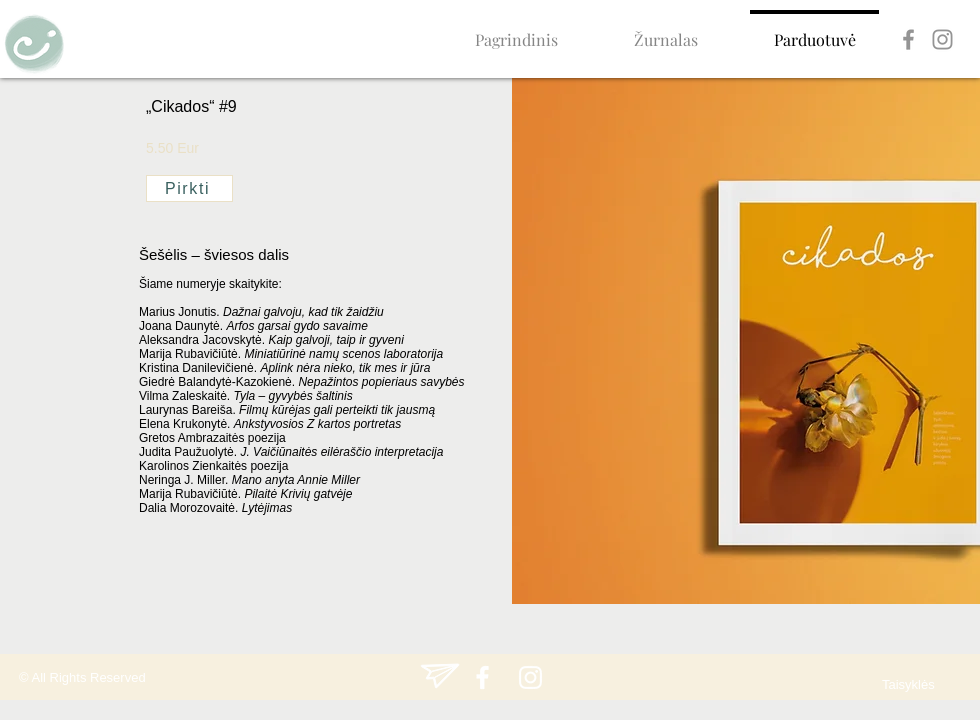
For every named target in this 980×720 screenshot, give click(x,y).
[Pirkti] (189, 188)
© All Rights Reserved (82, 677)
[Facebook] (908, 39)
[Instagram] (942, 39)
